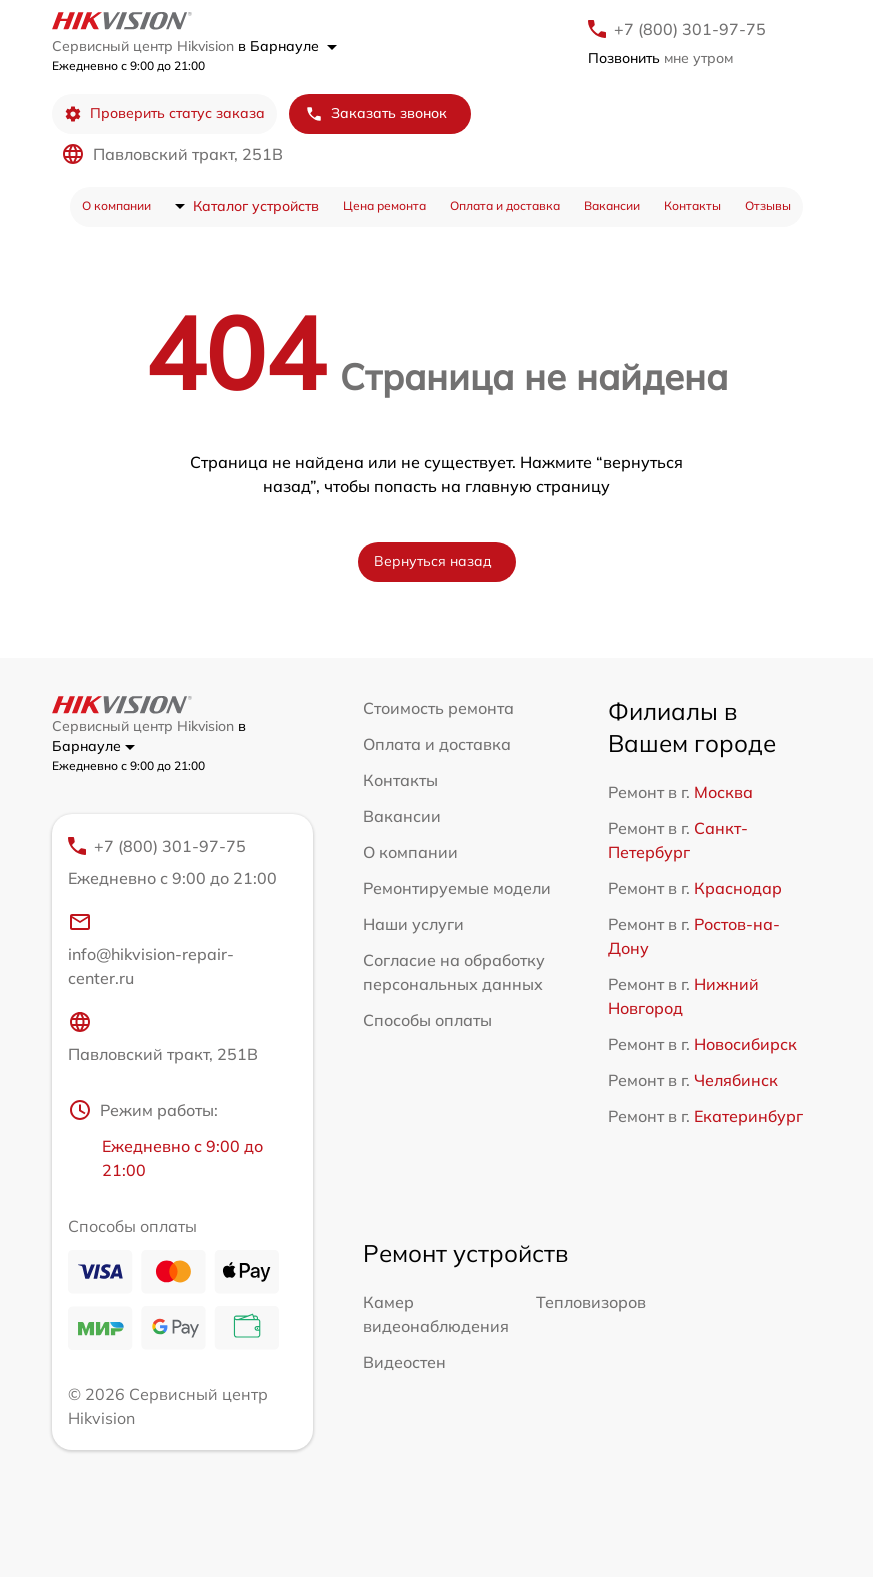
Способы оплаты (427, 1020)
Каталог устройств (256, 206)
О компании (116, 205)
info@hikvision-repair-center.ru (151, 949)
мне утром (660, 58)
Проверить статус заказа (164, 113)
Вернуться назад (433, 561)
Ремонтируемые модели (457, 888)
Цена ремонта (384, 205)
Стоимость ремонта (438, 708)
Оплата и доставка (505, 205)
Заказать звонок (376, 113)
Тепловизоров (591, 1302)
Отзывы (768, 205)
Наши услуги (413, 924)
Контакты (692, 205)
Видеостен (404, 1362)
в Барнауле (287, 46)
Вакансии (612, 205)
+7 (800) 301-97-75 (690, 29)
